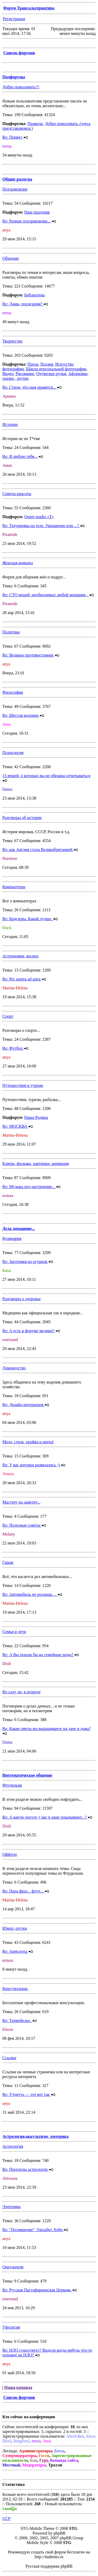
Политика (11, 632)
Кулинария (11, 1238)
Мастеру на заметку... (21, 1502)
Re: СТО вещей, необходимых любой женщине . (48, 595)
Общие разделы (17, 179)
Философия (12, 692)
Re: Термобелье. (19, 2020)
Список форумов (19, 53)
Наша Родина (36, 1117)
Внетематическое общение (27, 1775)
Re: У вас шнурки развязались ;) (33, 1465)
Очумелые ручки (51, 373)
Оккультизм (13, 2267)
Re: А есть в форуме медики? (31, 1330)
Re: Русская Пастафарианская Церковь (39, 2290)
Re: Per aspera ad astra (24, 979)
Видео (7, 373)
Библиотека (34, 295)
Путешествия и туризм (22, 1085)
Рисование (24, 373)
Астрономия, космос (20, 956)
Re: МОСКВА (17, 1126)
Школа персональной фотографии (56, 369)
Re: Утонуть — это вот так (28, 2094)
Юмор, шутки (14, 1928)
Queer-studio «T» (39, 516)
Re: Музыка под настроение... (31, 1186)
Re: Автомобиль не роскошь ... (32, 1594)
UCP (6, 2518)
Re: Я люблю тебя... (22, 456)
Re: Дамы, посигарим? (25, 304)
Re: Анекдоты (17, 1951)
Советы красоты (16, 493)
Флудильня (12, 1785)
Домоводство (14, 1368)
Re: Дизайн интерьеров (25, 1404)
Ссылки (9, 2058)
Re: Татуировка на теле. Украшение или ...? (43, 525)
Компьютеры (13, 887)
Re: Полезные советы (24, 1525)
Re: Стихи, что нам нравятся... (32, 387)
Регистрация (14, 19)
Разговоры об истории (22, 817)
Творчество (12, 341)
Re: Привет (15, 137)
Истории (10, 424)
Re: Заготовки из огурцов (27, 1261)
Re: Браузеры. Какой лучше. (30, 918)
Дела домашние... (18, 1228)
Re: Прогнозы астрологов (27, 2169)
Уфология (11, 2327)
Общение (10, 258)
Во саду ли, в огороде (21, 1692)
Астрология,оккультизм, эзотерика (35, 2136)
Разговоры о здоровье (21, 1299)
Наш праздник (37, 212)
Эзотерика (11, 2206)
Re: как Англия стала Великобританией (40, 849)
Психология (13, 752)
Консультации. (15, 1988)
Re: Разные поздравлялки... (29, 221)
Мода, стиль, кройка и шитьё (28, 1442)
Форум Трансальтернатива (28, 8)
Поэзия (46, 364)
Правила (35, 123)
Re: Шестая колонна (23, 715)
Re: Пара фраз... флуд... (25, 1891)
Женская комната (17, 563)
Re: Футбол (15, 1048)
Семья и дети (14, 1631)
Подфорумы (13, 77)
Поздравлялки (14, 189)
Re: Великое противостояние (30, 655)
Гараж (7, 1562)
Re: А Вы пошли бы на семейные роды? (40, 1654)
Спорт (7, 1016)
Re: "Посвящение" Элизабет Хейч (35, 2229)
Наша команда (18, 2387)
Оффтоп (9, 1854)
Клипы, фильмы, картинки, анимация (35, 1163)
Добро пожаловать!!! (20, 87)
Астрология (12, 2146)
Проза (32, 364)
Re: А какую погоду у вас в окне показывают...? (47, 1817)
